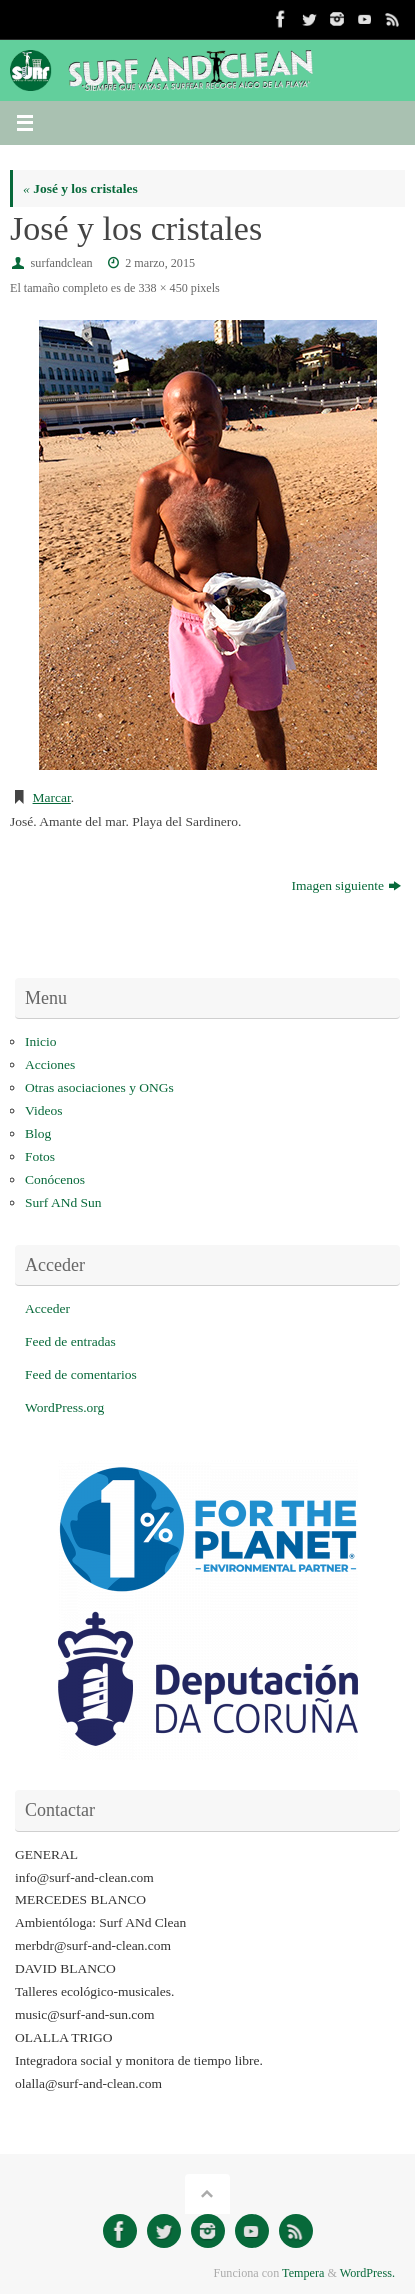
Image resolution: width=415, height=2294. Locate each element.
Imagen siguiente (346, 885)
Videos (43, 1110)
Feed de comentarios (81, 1374)
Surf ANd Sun (63, 1202)
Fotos (40, 1156)
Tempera (303, 2273)
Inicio (41, 1041)
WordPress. (367, 2273)
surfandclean (62, 263)
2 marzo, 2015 (160, 263)
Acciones (50, 1064)
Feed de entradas (70, 1341)
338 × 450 (162, 288)
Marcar (52, 797)
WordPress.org (64, 1407)
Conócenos (55, 1179)
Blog (38, 1133)
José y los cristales (80, 188)
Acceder (47, 1308)
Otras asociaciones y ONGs (99, 1087)
